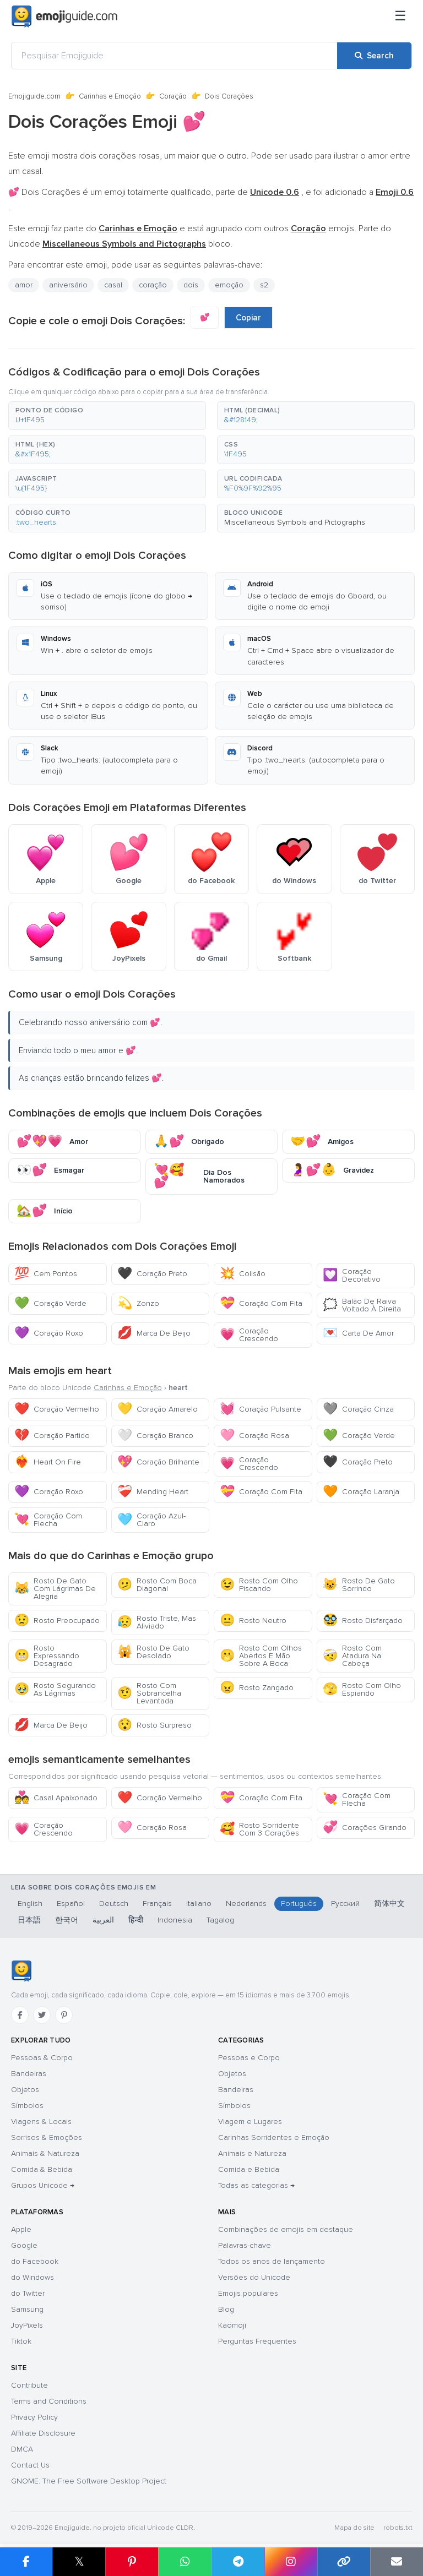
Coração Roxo (48, 1333)
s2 (264, 285)
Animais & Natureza (45, 2153)
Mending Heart (152, 1491)
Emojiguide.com (34, 96)
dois (190, 285)
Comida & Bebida (41, 2169)
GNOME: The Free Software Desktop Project (88, 2481)
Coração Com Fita (261, 1303)
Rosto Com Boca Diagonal (157, 1584)
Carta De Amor (358, 1333)
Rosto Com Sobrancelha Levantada (149, 1693)
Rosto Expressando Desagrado (46, 1655)
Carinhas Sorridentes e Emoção (273, 2137)
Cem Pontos (45, 1273)
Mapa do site (354, 2528)
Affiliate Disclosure (43, 2433)
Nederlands (246, 1903)
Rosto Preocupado (57, 1620)
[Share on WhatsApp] (184, 2561)
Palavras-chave (244, 2245)
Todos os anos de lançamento (271, 2261)
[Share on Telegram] (238, 2561)
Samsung (27, 2309)
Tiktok (21, 2341)
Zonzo (138, 1303)
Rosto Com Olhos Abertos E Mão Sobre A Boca (261, 1655)
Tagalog (220, 1920)
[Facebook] (20, 2015)
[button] (107, 415)
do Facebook (34, 2261)
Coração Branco (155, 1435)
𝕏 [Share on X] (79, 2561)
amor (23, 285)
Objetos (25, 2089)
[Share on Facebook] (26, 2561)
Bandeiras (28, 2073)
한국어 (66, 1920)
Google (24, 2245)
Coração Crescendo (249, 1334)
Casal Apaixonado (55, 1797)
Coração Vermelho (56, 1409)
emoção (229, 285)
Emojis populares (248, 2293)
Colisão (242, 1273)
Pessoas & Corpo (42, 2057)
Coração (173, 96)
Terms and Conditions (48, 2401)
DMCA (22, 2449)
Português (299, 1903)
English (30, 1903)
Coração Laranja (361, 1491)
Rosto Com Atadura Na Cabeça (352, 1655)
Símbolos (27, 2105)
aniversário (68, 285)
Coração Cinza (358, 1409)
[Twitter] (42, 2015)
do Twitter (28, 2293)
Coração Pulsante (260, 1409)
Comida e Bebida (248, 2169)
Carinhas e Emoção (110, 96)
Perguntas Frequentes (257, 2341)
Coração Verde (50, 1303)
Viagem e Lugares (250, 2121)
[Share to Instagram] (290, 2561)
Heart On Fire (47, 1462)
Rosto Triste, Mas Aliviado (156, 1622)
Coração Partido (52, 1435)
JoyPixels (27, 2325)
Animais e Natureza (252, 2153)
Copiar (248, 318)
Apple (21, 2229)
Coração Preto (152, 1273)
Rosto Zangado (257, 1687)
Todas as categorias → (256, 2185)
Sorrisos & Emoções (46, 2137)
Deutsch (113, 1903)
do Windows (32, 2277)
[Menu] (400, 17)
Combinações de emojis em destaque (285, 2229)
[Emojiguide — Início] (21, 1971)
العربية (103, 1920)
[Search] (374, 55)
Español (71, 1903)
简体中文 (389, 1903)
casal (113, 285)
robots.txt (397, 2528)
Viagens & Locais (41, 2121)
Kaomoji (232, 2325)
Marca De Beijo (154, 1333)
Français (157, 1903)
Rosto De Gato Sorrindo (359, 1584)
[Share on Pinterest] (131, 2561)
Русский (345, 1903)
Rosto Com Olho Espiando (362, 1689)
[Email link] (396, 2561)
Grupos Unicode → (42, 2185)
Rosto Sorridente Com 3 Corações (259, 1829)
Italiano (199, 1903)
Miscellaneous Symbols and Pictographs (294, 522)
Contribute (29, 2385)
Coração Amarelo (157, 1409)
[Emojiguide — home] (64, 17)
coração (153, 285)
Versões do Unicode (254, 2277)
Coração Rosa (254, 1435)
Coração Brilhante (158, 1462)
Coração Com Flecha (48, 1519)
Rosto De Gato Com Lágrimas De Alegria (55, 1588)
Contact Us (30, 2465)
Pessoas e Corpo (249, 2057)
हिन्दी (135, 1920)
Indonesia (175, 1920)
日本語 (29, 1920)
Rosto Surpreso (154, 1725)
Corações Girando (364, 1827)
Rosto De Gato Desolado (153, 1651)
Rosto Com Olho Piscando (259, 1584)
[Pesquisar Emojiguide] (174, 55)
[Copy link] (343, 2561)
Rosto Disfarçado (363, 1620)
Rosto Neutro (253, 1620)
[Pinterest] (64, 2015)
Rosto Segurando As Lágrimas (55, 1689)
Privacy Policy (34, 2417)
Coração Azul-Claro (151, 1519)
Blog (226, 2309)
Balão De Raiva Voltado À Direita (362, 1305)
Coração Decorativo (352, 1275)
